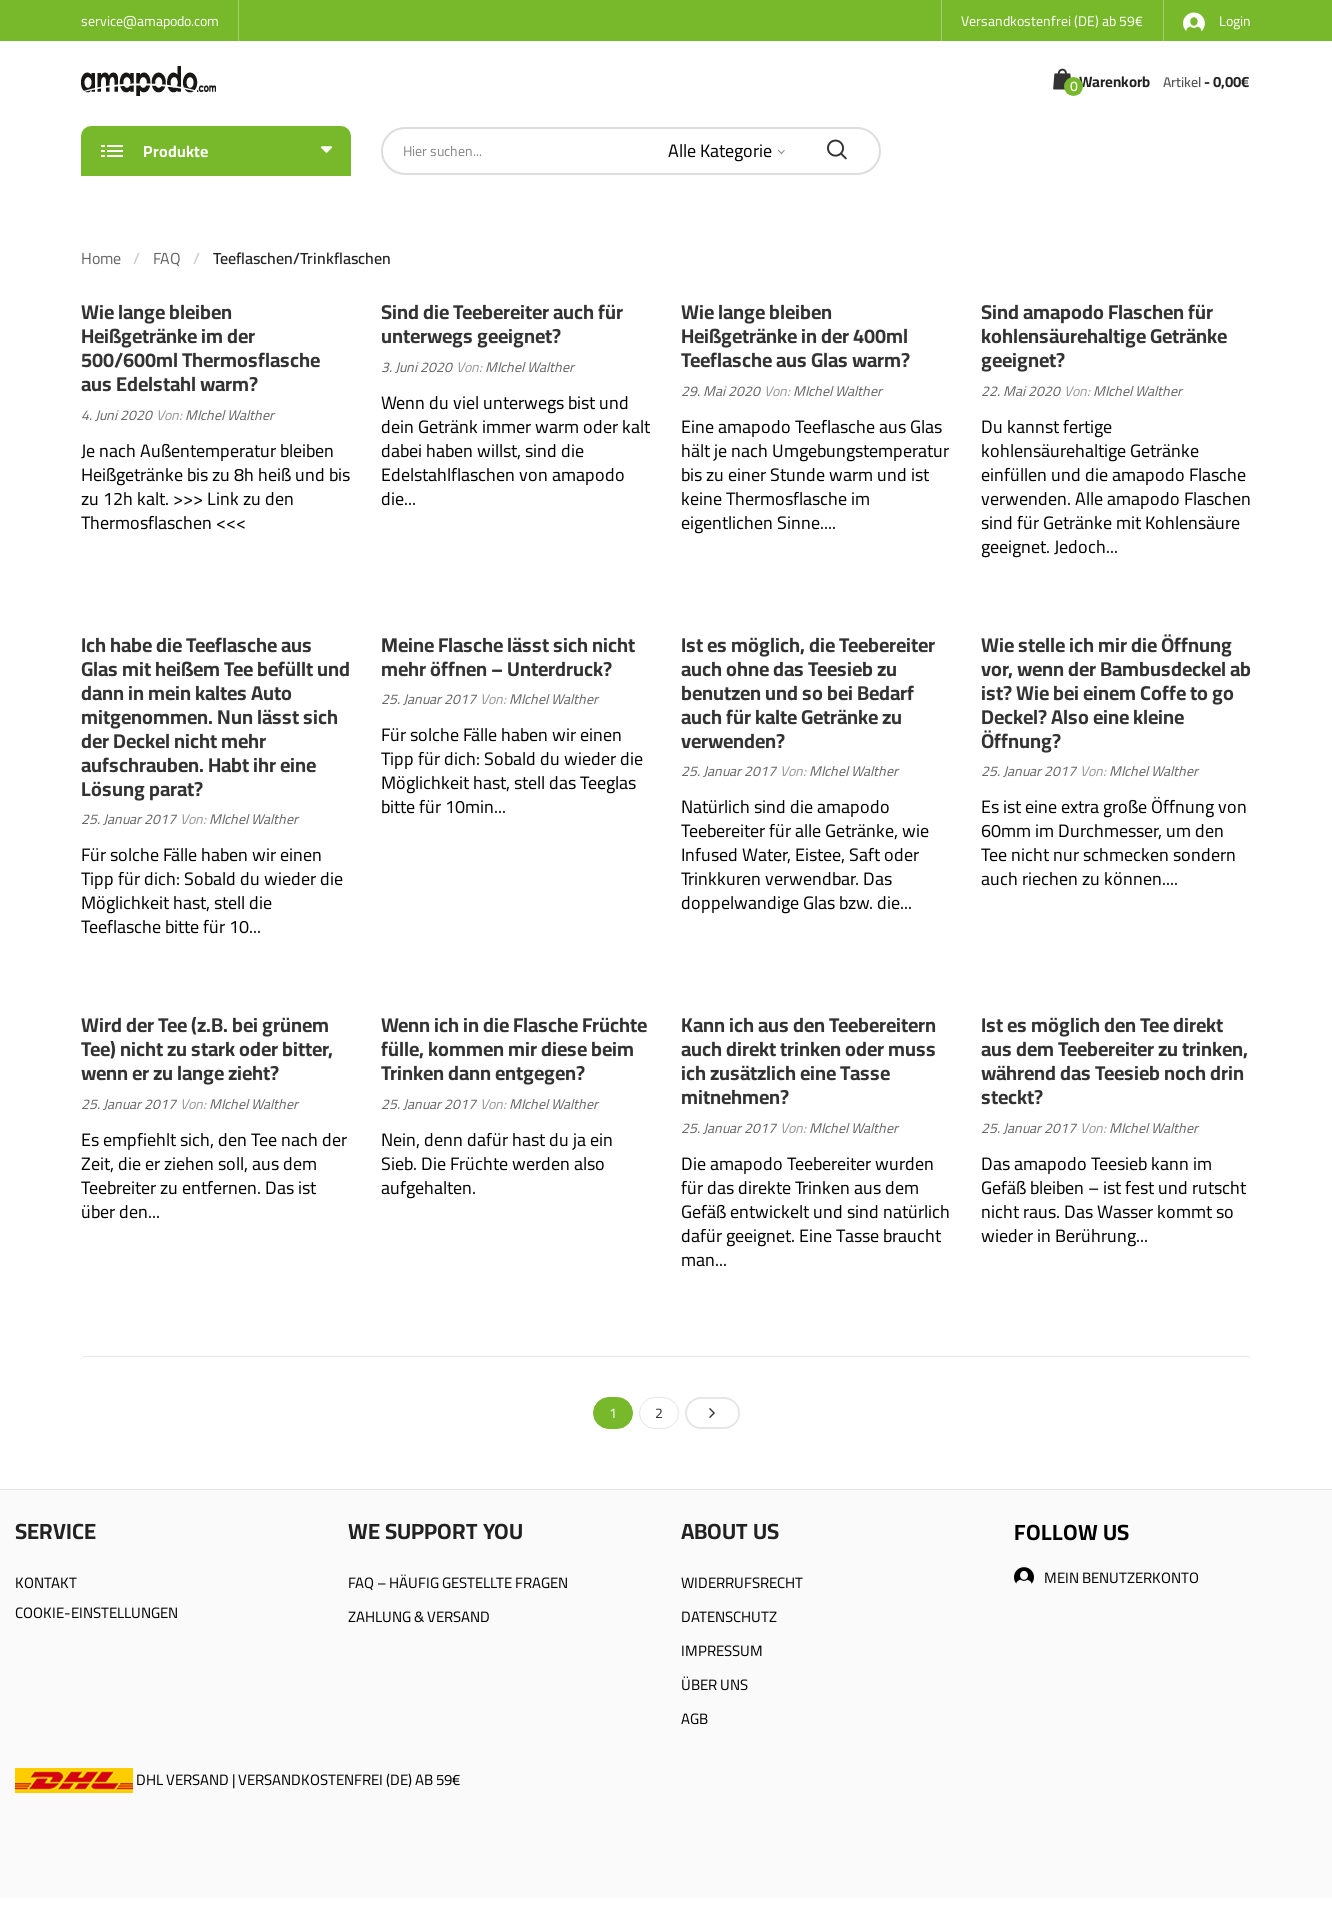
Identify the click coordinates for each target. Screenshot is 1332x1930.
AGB (694, 1718)
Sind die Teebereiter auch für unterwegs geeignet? (502, 323)
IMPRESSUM (722, 1650)
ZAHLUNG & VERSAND (419, 1616)
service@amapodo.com (150, 21)
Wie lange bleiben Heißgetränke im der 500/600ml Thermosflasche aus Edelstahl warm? (200, 347)
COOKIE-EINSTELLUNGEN (96, 1612)
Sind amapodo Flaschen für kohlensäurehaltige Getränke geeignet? (1104, 335)
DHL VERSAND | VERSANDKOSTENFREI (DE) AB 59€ (237, 1779)
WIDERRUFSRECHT (742, 1582)
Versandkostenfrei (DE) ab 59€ (1052, 21)
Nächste (712, 1413)
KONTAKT (46, 1582)
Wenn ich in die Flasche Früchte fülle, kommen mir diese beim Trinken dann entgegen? (514, 1048)
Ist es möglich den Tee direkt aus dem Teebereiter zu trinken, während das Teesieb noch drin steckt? (1114, 1060)
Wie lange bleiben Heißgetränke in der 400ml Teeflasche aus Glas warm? (795, 335)
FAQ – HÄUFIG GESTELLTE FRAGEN (458, 1582)
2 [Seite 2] (659, 1413)
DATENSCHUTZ (729, 1616)
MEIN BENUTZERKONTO (1106, 1577)
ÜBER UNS (714, 1684)
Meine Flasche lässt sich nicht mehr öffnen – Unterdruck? (508, 656)
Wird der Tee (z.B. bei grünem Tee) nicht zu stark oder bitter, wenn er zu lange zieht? (207, 1048)
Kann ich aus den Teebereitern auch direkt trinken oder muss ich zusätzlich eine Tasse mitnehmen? (808, 1060)
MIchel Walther (229, 415)
